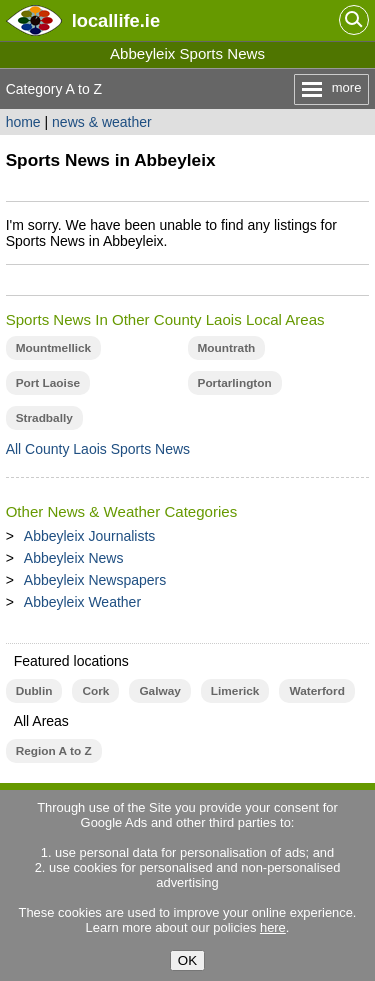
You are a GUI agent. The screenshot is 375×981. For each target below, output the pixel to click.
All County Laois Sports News (98, 449)
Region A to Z (54, 751)
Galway (159, 691)
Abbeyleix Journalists (90, 536)
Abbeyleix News (74, 558)
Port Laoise (48, 383)
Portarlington (235, 383)
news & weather (102, 122)
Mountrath (227, 348)
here (273, 927)
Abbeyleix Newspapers (95, 580)
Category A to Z (54, 89)
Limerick (235, 691)
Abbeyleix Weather (82, 602)
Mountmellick (54, 348)
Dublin (34, 691)
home (23, 122)
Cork (95, 691)
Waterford (316, 691)
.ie (116, 20)
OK (187, 960)
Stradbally (44, 418)
